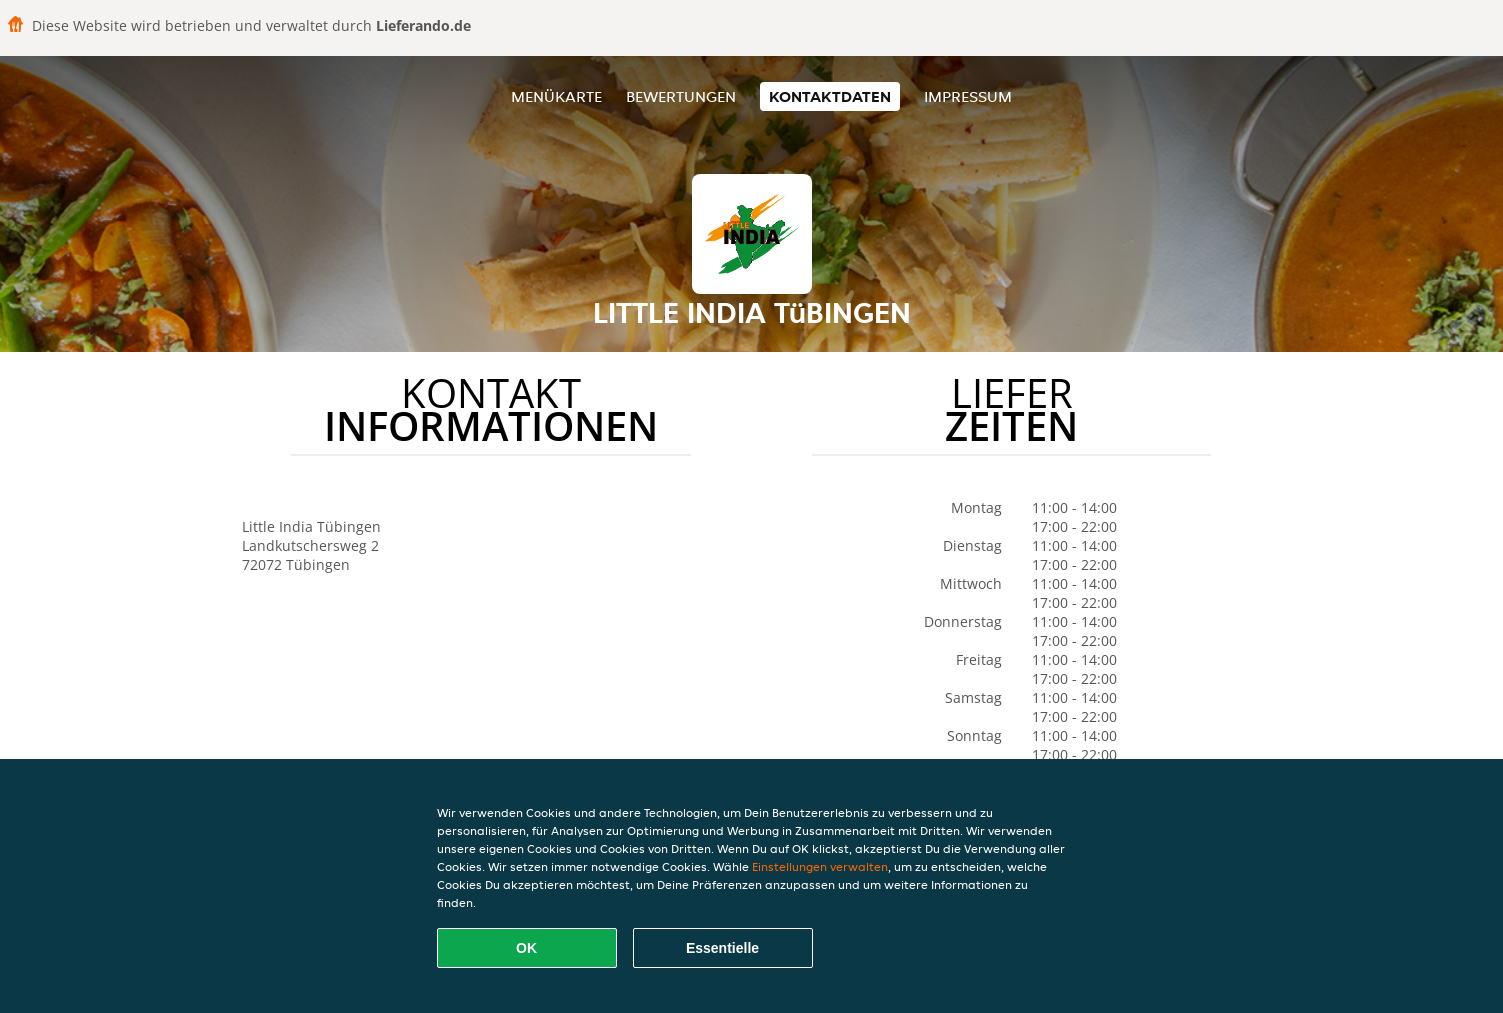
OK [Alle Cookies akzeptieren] (526, 948)
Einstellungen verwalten (820, 866)
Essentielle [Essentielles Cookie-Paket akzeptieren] (722, 948)
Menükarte (556, 96)
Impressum (968, 96)
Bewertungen (681, 96)
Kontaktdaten (830, 96)
